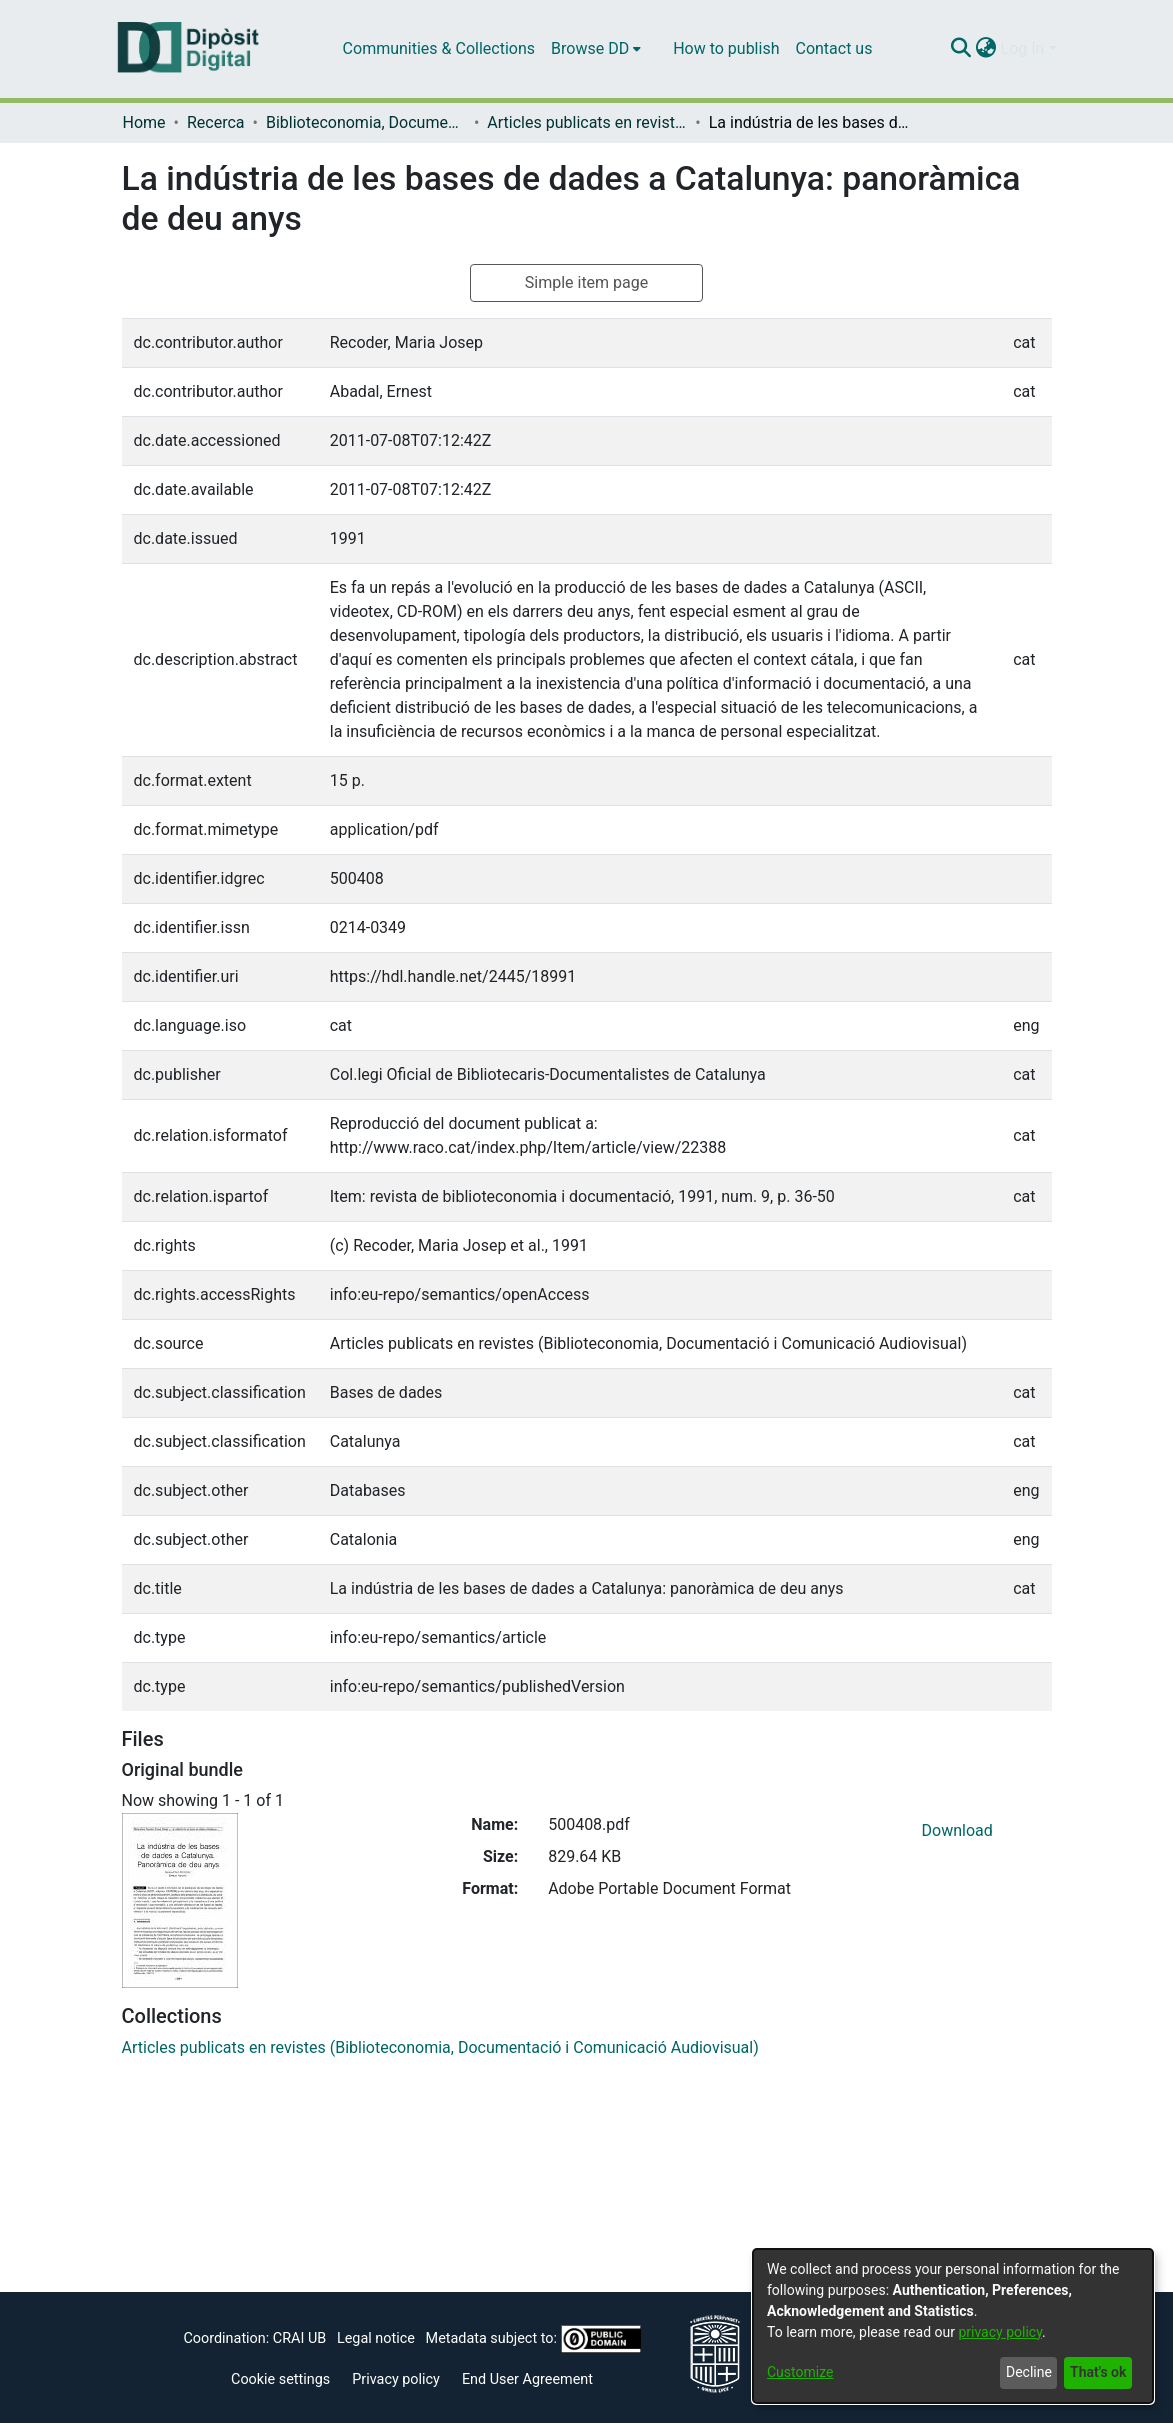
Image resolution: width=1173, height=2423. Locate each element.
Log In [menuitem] (1023, 48)
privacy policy (1000, 2332)
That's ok (1098, 2372)
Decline (1029, 2372)
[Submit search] (961, 49)
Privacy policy (396, 2379)
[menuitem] (596, 49)
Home (144, 122)
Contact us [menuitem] (833, 48)
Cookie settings (280, 2379)
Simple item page (587, 282)
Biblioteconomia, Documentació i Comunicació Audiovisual (366, 122)
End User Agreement (527, 2379)
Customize (800, 2372)
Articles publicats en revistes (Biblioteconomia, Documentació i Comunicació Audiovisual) (587, 122)
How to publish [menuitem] (726, 48)
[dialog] (953, 2326)
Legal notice (376, 2338)
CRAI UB (299, 2338)
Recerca (216, 122)
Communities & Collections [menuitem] (439, 48)
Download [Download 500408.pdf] (957, 1830)
